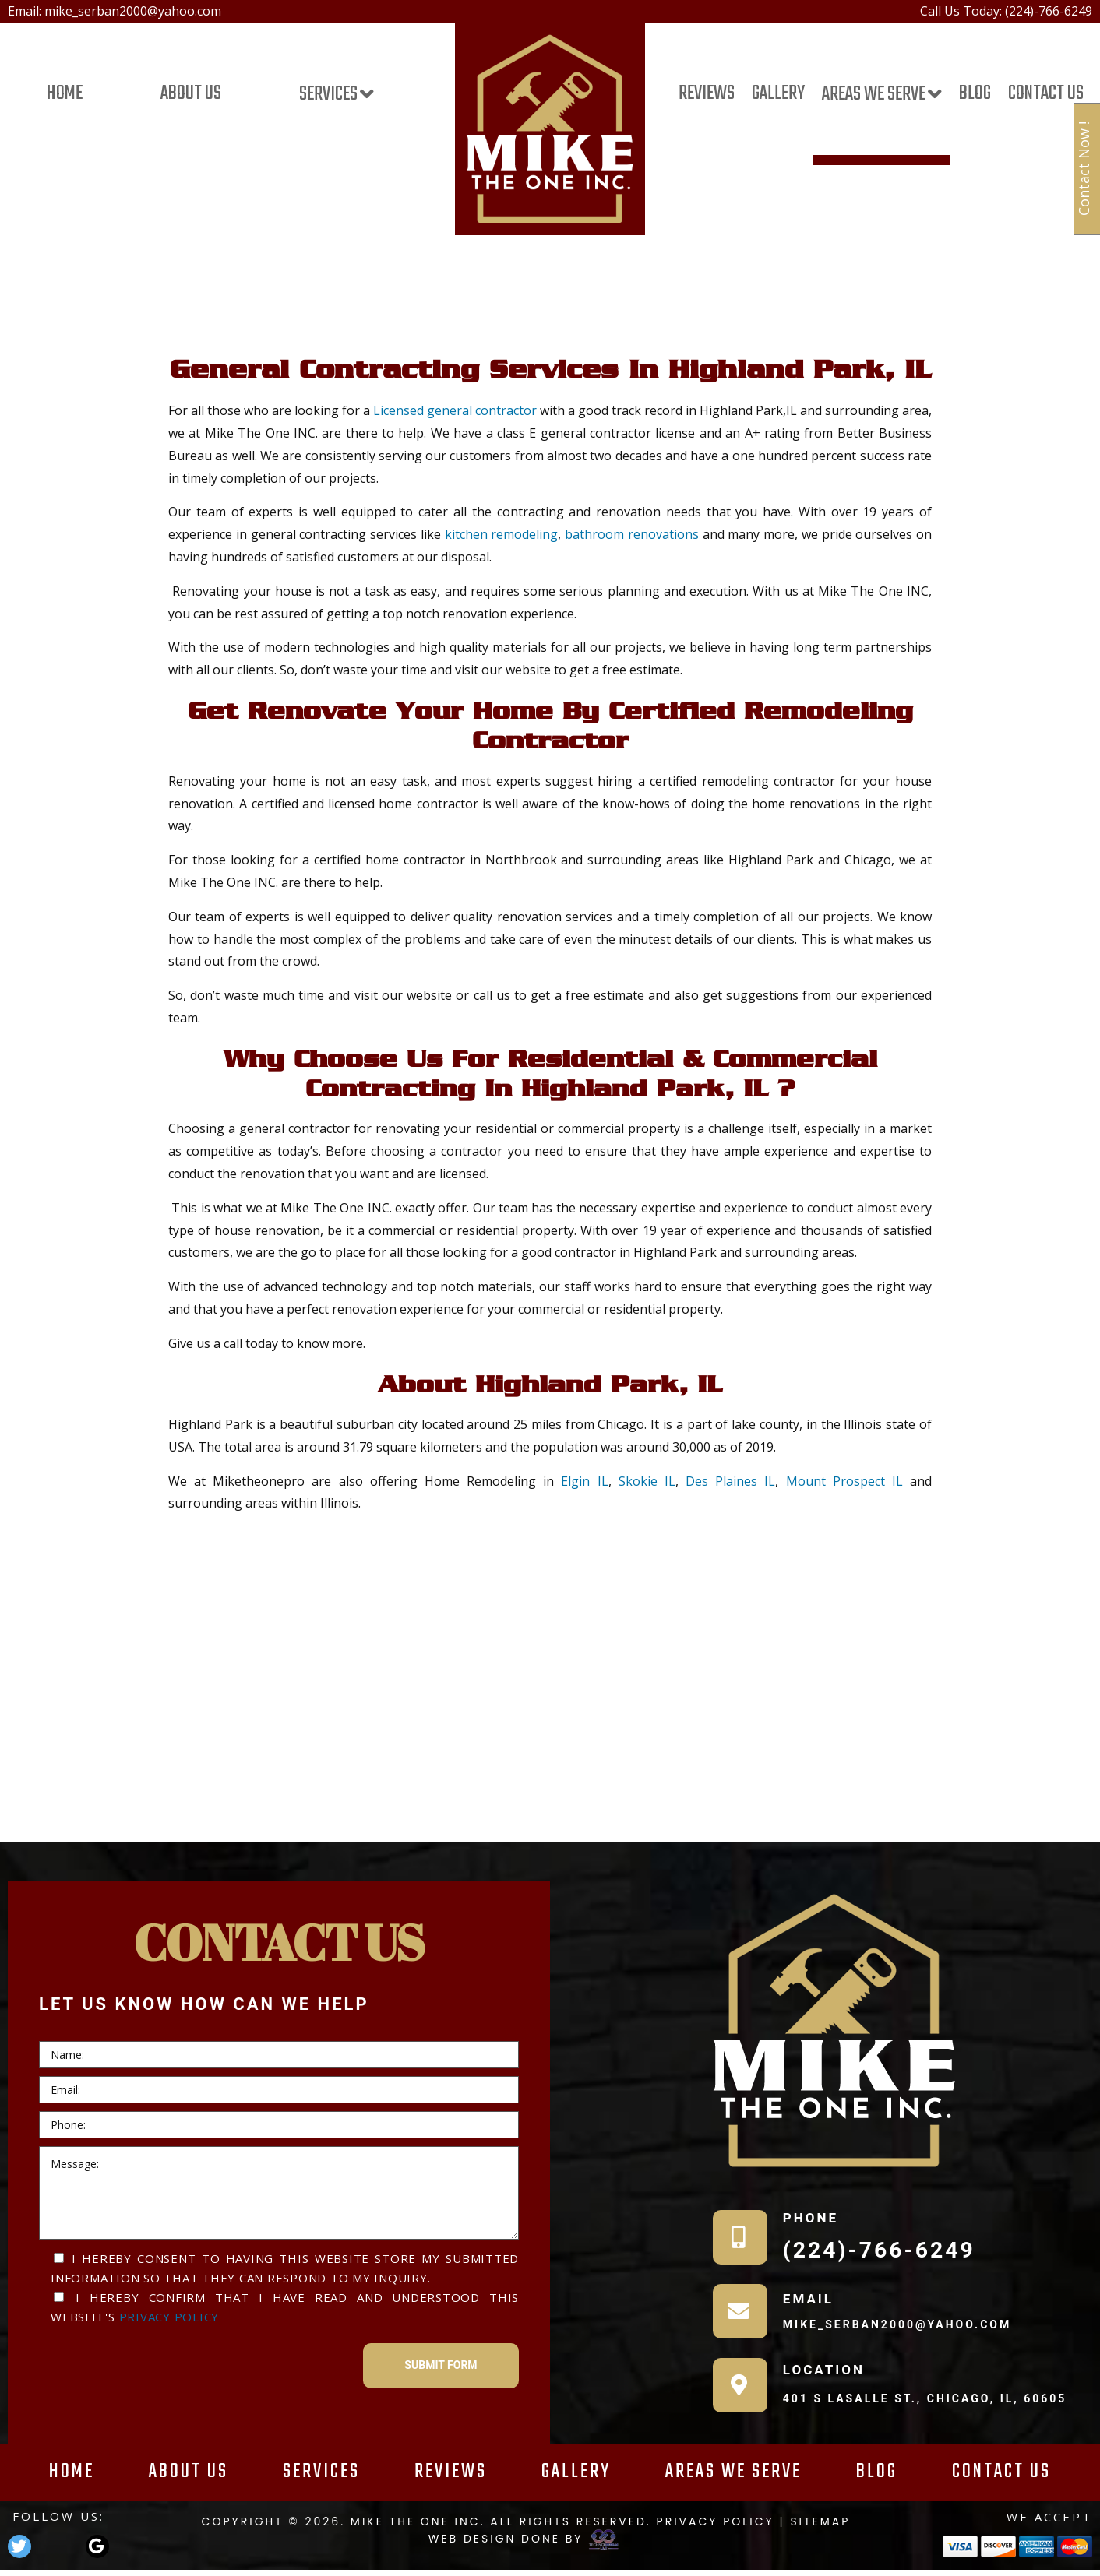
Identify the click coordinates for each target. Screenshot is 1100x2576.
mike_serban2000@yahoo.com (132, 10)
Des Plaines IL (730, 1481)
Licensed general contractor (455, 410)
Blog (975, 95)
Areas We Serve (873, 95)
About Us (190, 95)
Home (65, 95)
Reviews (707, 95)
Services (328, 95)
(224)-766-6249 (1048, 10)
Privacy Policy (169, 2316)
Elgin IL (584, 1481)
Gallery (778, 95)
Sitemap (820, 2521)
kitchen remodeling (502, 534)
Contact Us (1046, 95)
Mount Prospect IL (844, 1481)
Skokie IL (647, 1481)
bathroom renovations (632, 534)
